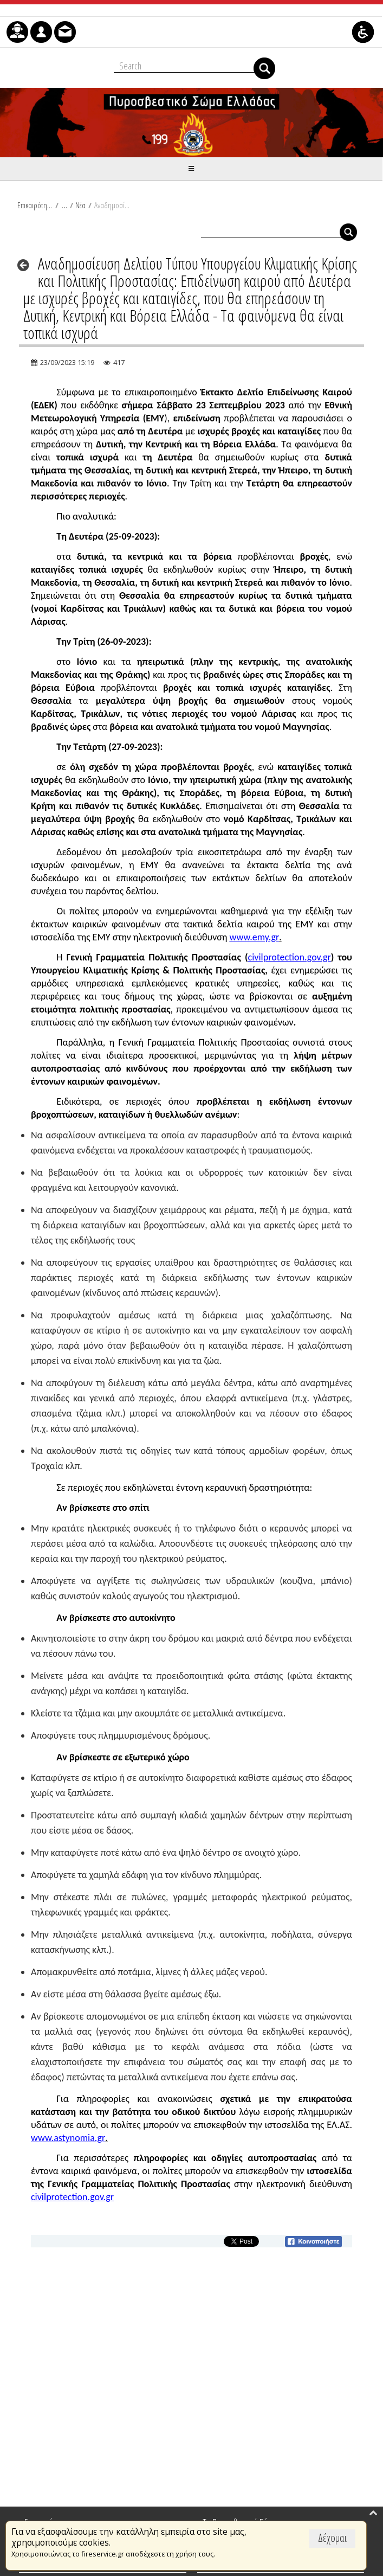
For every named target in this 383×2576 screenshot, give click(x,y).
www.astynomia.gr (68, 2138)
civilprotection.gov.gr (289, 957)
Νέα (80, 205)
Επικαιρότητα (35, 205)
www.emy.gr (255, 937)
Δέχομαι (332, 2537)
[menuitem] (17, 32)
